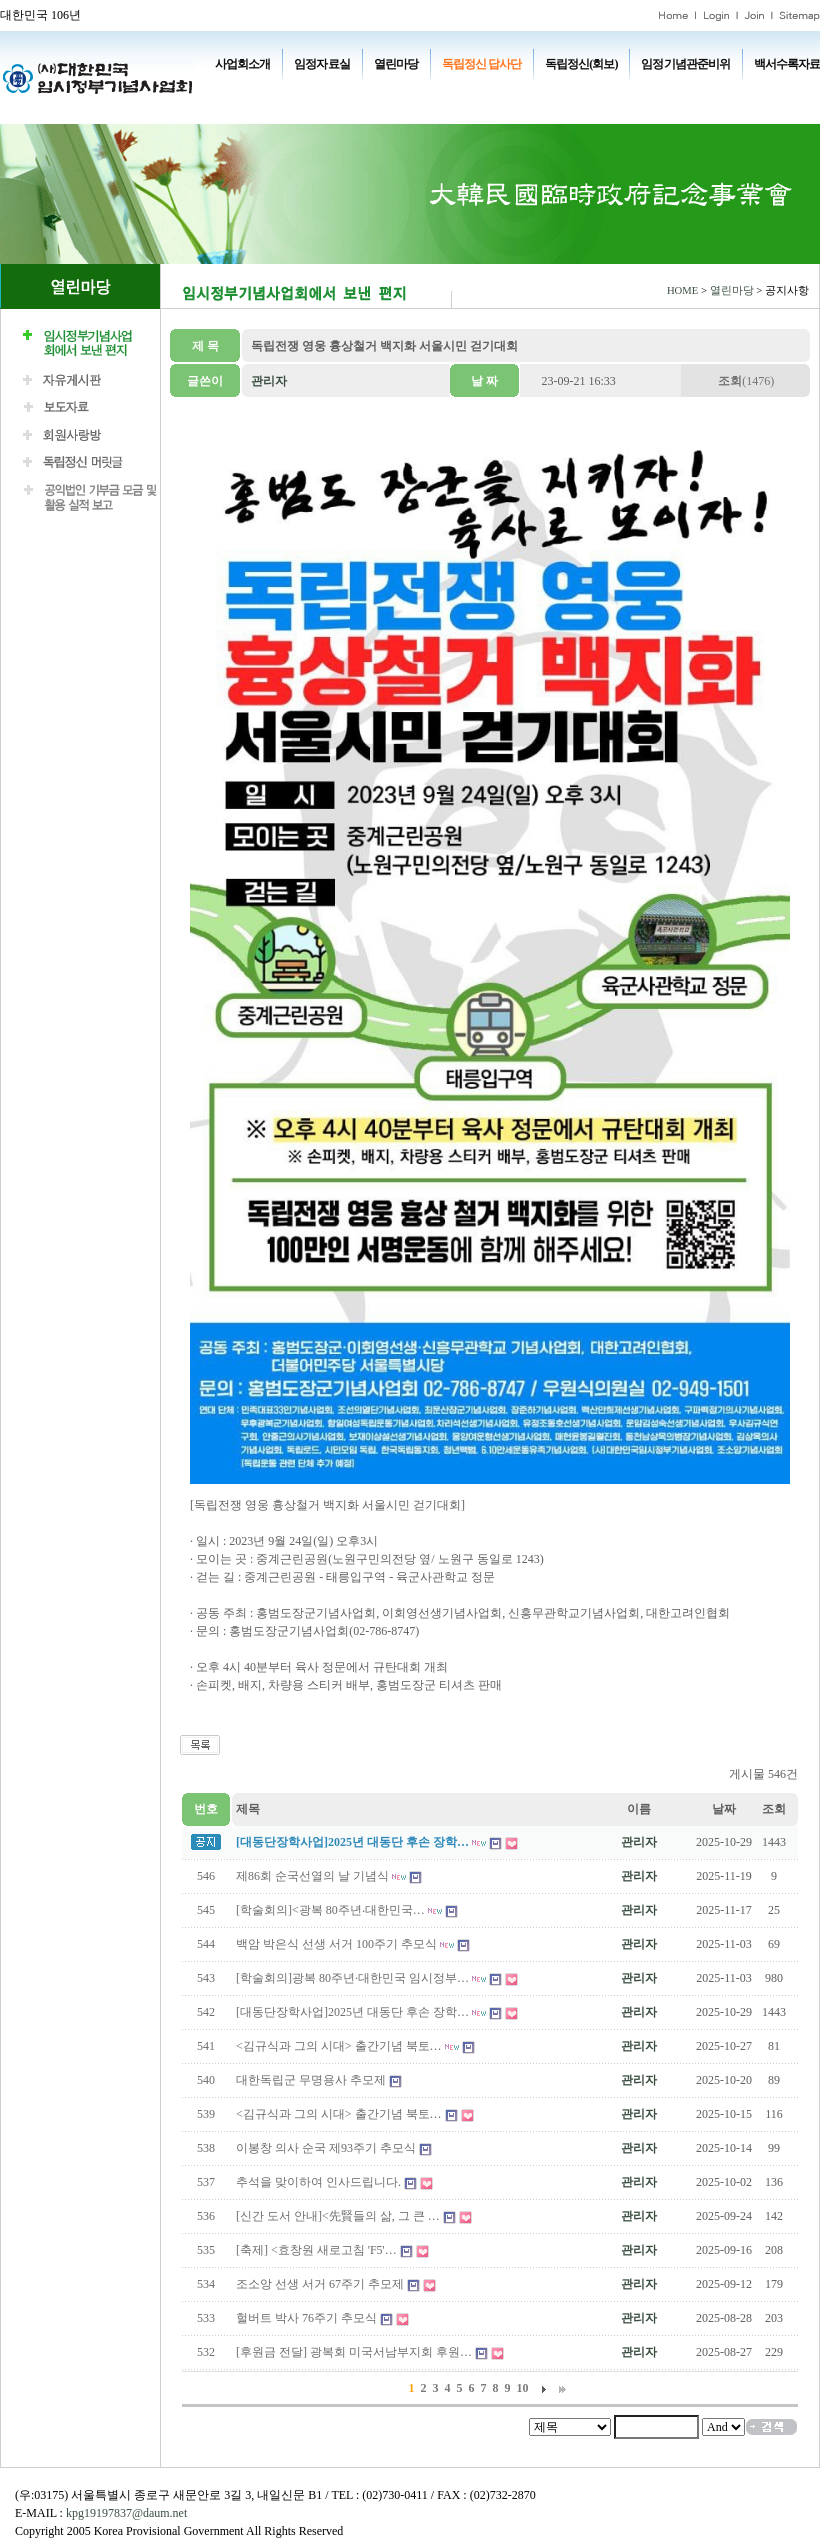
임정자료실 (321, 64)
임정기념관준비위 (685, 64)
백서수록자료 (787, 64)
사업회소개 (242, 64)
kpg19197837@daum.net (126, 2513)
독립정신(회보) (581, 64)
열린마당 (396, 64)
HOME (682, 290)
